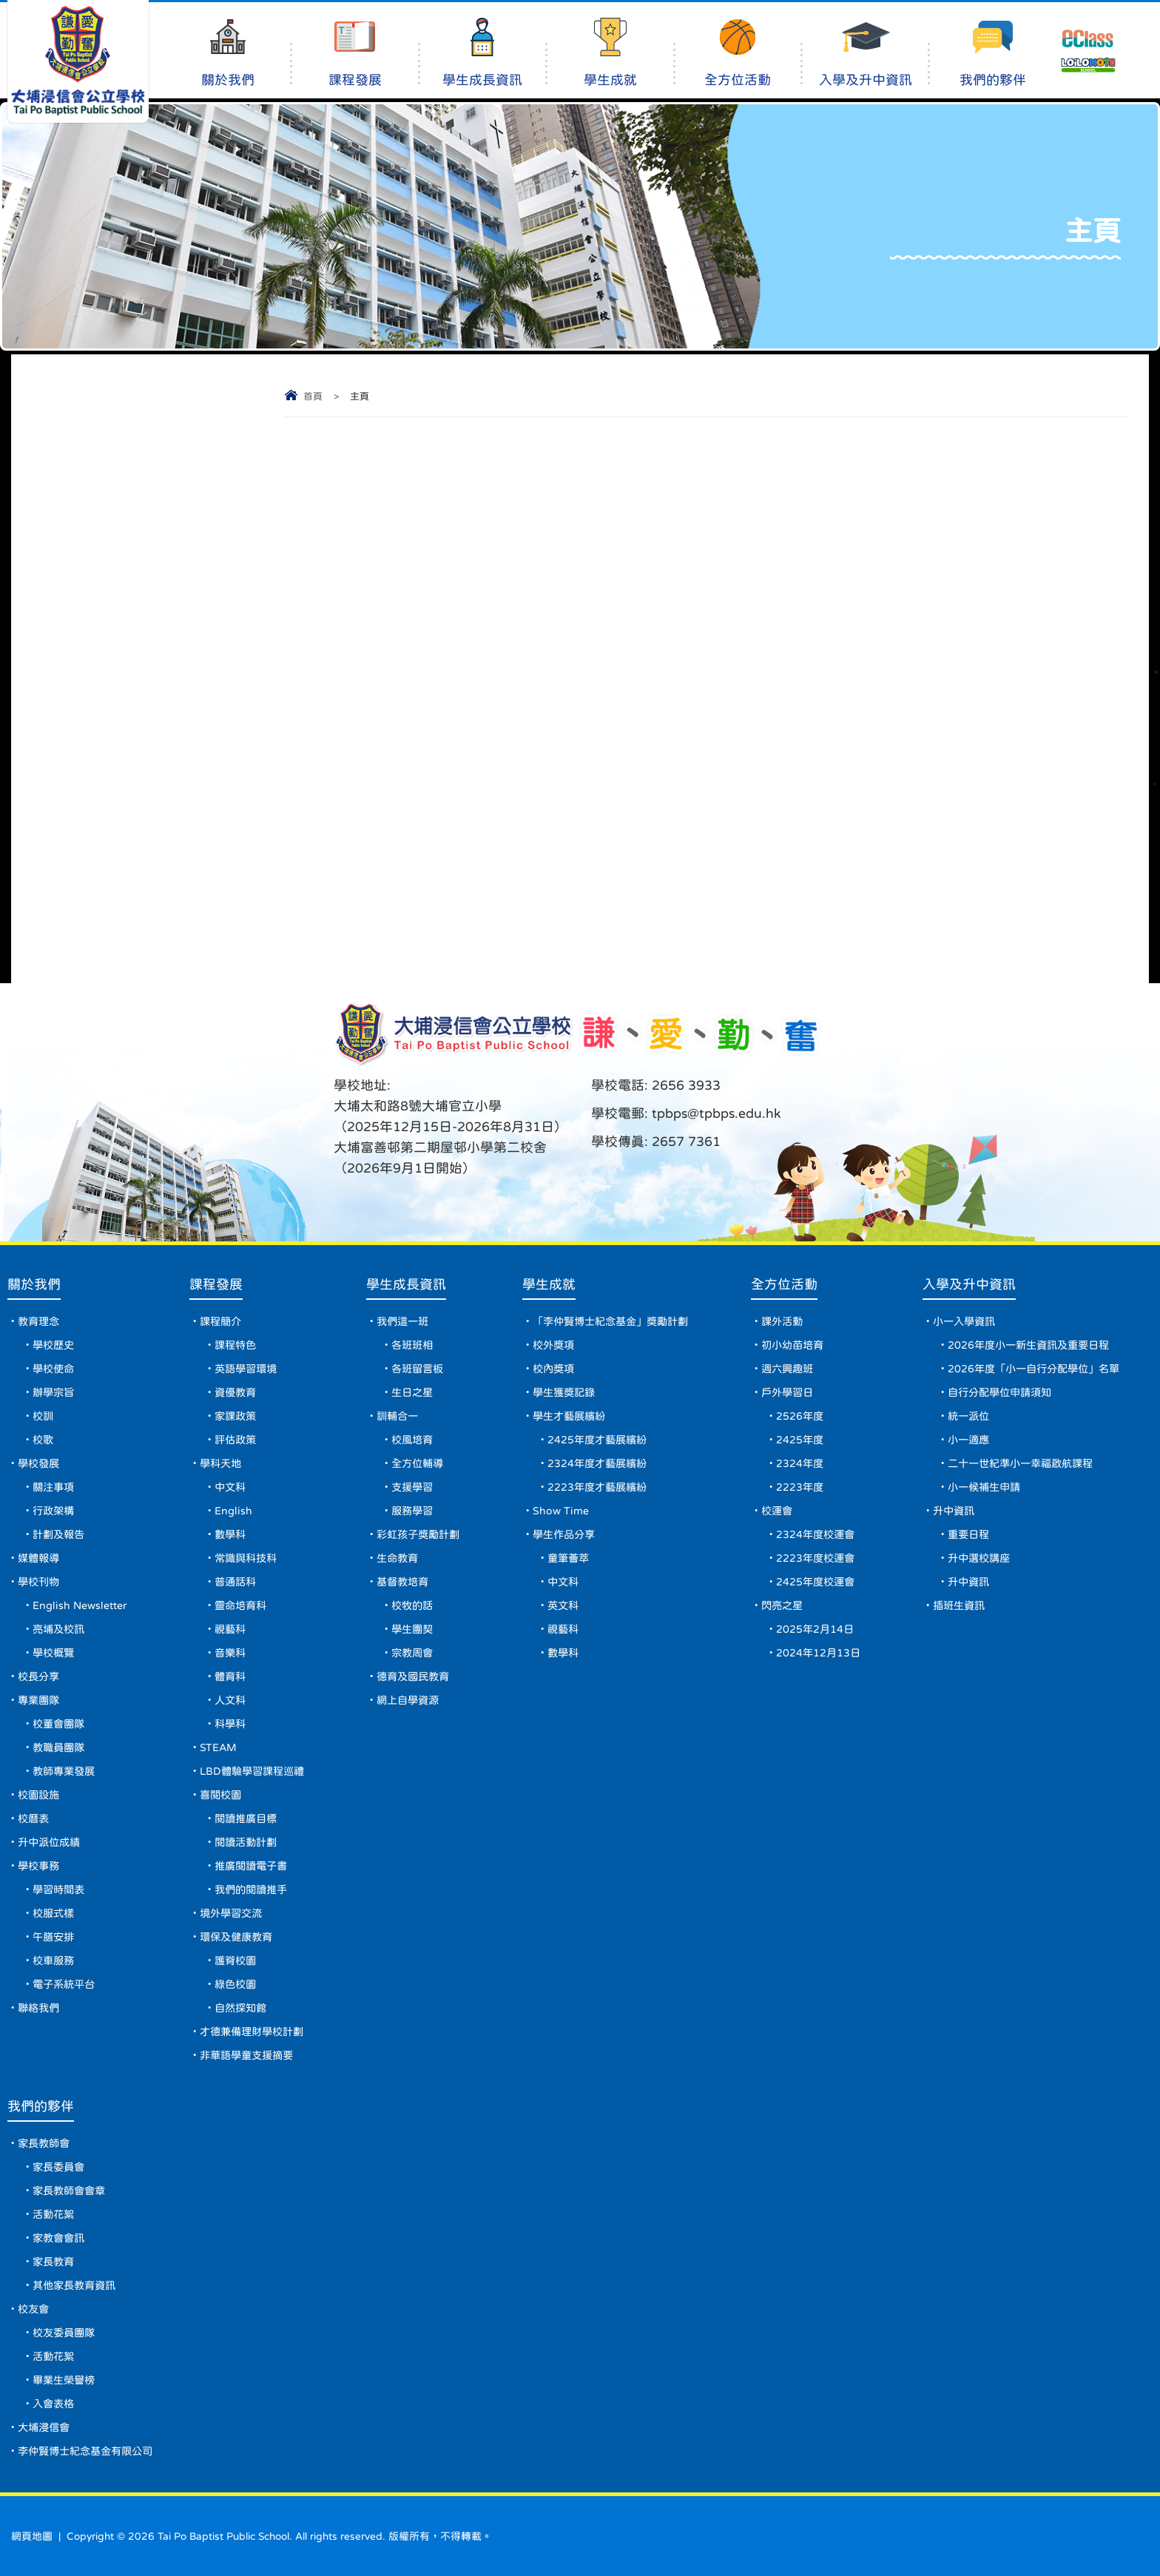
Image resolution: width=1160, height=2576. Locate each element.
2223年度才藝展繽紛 (597, 1487)
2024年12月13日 (818, 1653)
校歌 (43, 1439)
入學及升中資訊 (865, 52)
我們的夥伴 (992, 52)
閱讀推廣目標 (246, 1818)
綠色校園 (235, 1984)
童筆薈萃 (568, 1558)
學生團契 (412, 1629)
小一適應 (968, 1439)
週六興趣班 (787, 1368)
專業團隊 (38, 1700)
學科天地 (220, 1463)
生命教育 (397, 1558)
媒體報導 (38, 1558)
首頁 (313, 396)
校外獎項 (553, 1345)
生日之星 (412, 1392)
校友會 (33, 2309)
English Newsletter (80, 1605)
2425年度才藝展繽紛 (597, 1439)
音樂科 (230, 1653)
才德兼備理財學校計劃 (251, 2031)
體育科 (230, 1676)
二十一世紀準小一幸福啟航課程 (1020, 1463)
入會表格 (53, 2403)
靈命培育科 (240, 1605)
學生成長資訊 (483, 52)
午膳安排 (53, 1937)
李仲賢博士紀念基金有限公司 (85, 2451)
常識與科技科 (246, 1558)
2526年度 (799, 1416)
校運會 (776, 1511)
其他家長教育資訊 (74, 2285)
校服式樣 (53, 1913)
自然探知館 (240, 2008)
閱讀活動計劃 (246, 1842)
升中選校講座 (979, 1558)
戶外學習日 (787, 1392)
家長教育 (53, 2261)
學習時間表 (58, 1889)
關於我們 (227, 52)
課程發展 (355, 52)
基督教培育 (402, 1582)
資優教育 (235, 1392)
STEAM (218, 1747)
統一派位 (968, 1416)
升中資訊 (953, 1511)
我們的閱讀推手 (251, 1889)
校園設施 (38, 1795)
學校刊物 (38, 1582)
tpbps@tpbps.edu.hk (714, 1113)
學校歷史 (53, 1345)
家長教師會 (44, 2143)
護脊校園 (235, 1960)
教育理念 (38, 1321)
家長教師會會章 (69, 2190)
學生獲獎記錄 (564, 1392)
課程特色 (235, 1345)
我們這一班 (402, 1321)
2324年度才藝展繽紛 (597, 1463)
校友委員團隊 (64, 2332)
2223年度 (799, 1487)
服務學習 (412, 1511)
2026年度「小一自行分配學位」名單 (1033, 1368)
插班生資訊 (959, 1605)
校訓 (43, 1416)
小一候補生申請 (984, 1487)
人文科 (230, 1700)
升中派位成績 (49, 1842)
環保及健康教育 (236, 1937)
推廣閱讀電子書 (251, 1866)
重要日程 (968, 1534)
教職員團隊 (58, 1747)
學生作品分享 (564, 1534)
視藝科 (230, 1629)
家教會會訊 (58, 2238)
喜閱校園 (220, 1795)
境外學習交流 (231, 1913)
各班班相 (412, 1345)
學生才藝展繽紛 (569, 1416)
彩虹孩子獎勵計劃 (418, 1534)
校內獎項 (553, 1368)
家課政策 (235, 1416)
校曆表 (33, 1818)
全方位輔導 (417, 1463)
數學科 (230, 1534)
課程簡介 (220, 1321)
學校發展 (38, 1463)
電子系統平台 (64, 1984)
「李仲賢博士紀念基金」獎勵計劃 (610, 1321)
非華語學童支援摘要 (246, 2055)
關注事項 (53, 1487)
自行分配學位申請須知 (999, 1392)
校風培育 (412, 1439)
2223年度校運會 (815, 1558)
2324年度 (799, 1463)
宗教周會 (412, 1653)
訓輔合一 (397, 1416)
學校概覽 (53, 1653)
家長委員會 (58, 2167)
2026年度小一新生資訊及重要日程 (1028, 1345)
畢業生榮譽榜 (64, 2380)
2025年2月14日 (815, 1629)
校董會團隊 (58, 1724)
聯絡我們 (38, 2008)
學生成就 (610, 52)
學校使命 (53, 1368)
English (233, 1511)
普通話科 (235, 1582)
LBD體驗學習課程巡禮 (252, 1771)
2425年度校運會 (815, 1582)
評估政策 (235, 1439)
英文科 (563, 1605)
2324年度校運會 (815, 1534)
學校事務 (38, 1866)
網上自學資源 (408, 1700)
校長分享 (38, 1676)
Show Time (561, 1511)
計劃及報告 (58, 1534)
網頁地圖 (32, 2536)
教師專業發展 (64, 1771)
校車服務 (53, 1960)
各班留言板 (417, 1368)
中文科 (230, 1487)
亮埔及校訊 (58, 1629)
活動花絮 (53, 2214)
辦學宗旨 (53, 1392)
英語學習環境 (246, 1368)
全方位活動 (738, 52)
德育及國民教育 (413, 1676)
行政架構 (53, 1511)
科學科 (230, 1724)
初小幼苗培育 (792, 1345)
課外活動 (782, 1321)
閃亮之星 (782, 1605)
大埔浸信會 (44, 2427)
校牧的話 (412, 1605)
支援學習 (412, 1487)
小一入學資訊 (964, 1321)
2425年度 (799, 1439)
